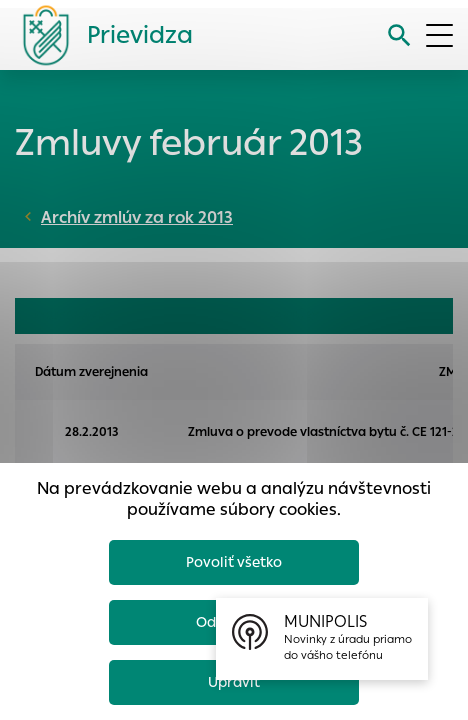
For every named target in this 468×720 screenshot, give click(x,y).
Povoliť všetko (234, 562)
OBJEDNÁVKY (73, 316)
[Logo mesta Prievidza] (100, 35)
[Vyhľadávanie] (399, 35)
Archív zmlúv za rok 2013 (137, 217)
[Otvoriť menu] (439, 35)
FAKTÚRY (293, 316)
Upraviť (234, 682)
